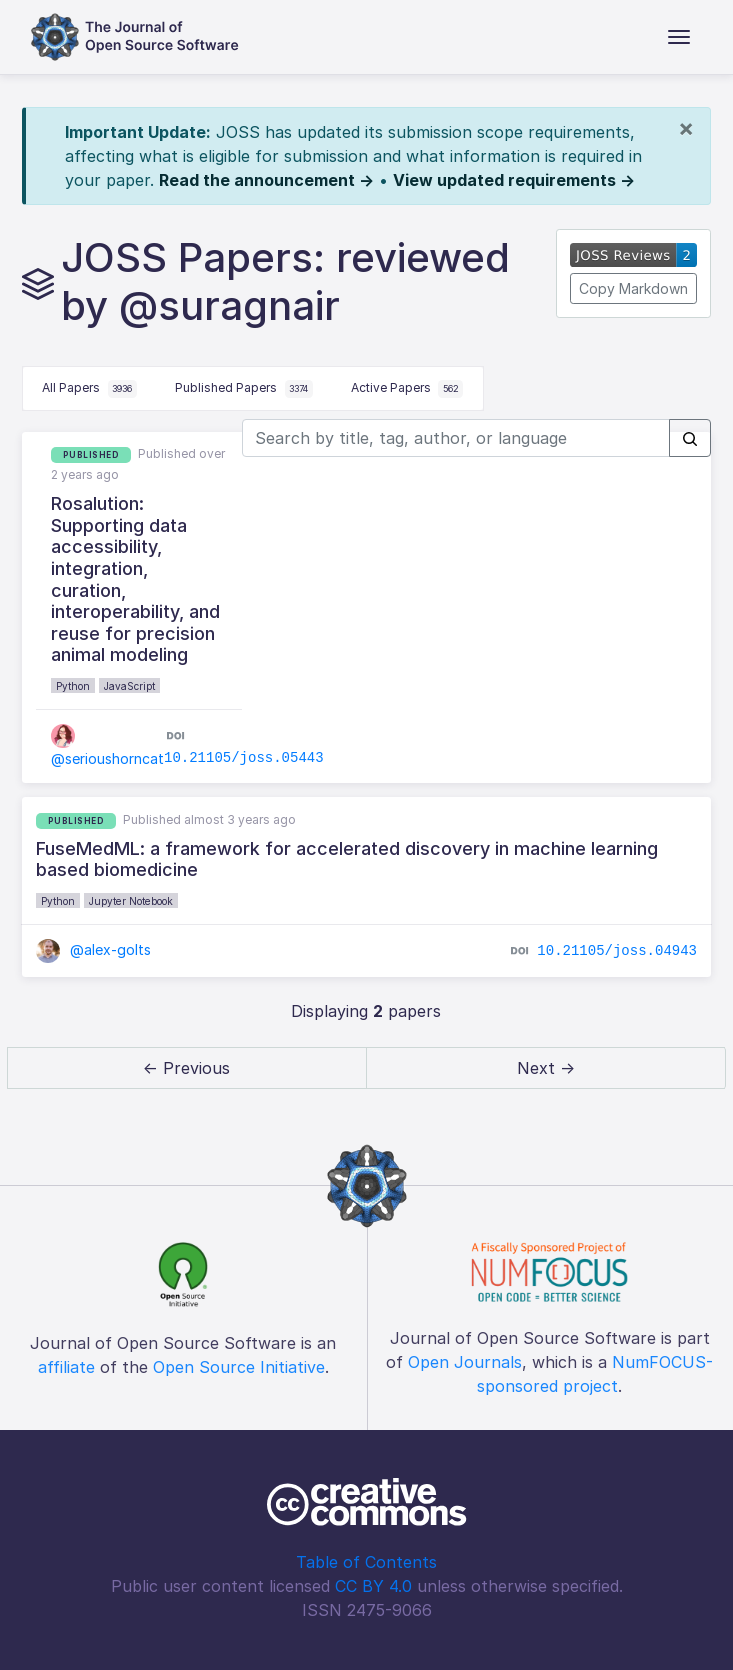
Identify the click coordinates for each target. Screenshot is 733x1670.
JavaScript (129, 686)
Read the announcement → (266, 180)
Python (73, 686)
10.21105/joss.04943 (617, 950)
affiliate (66, 1367)
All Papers (89, 389)
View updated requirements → (514, 180)
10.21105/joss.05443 (244, 758)
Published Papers (244, 389)
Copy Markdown (633, 288)
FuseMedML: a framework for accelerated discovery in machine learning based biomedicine (347, 859)
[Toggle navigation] (679, 37)
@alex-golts (93, 949)
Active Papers (407, 389)
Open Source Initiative (239, 1367)
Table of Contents (366, 1562)
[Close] (686, 128)
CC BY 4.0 (373, 1586)
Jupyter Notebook (131, 901)
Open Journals (465, 1362)
